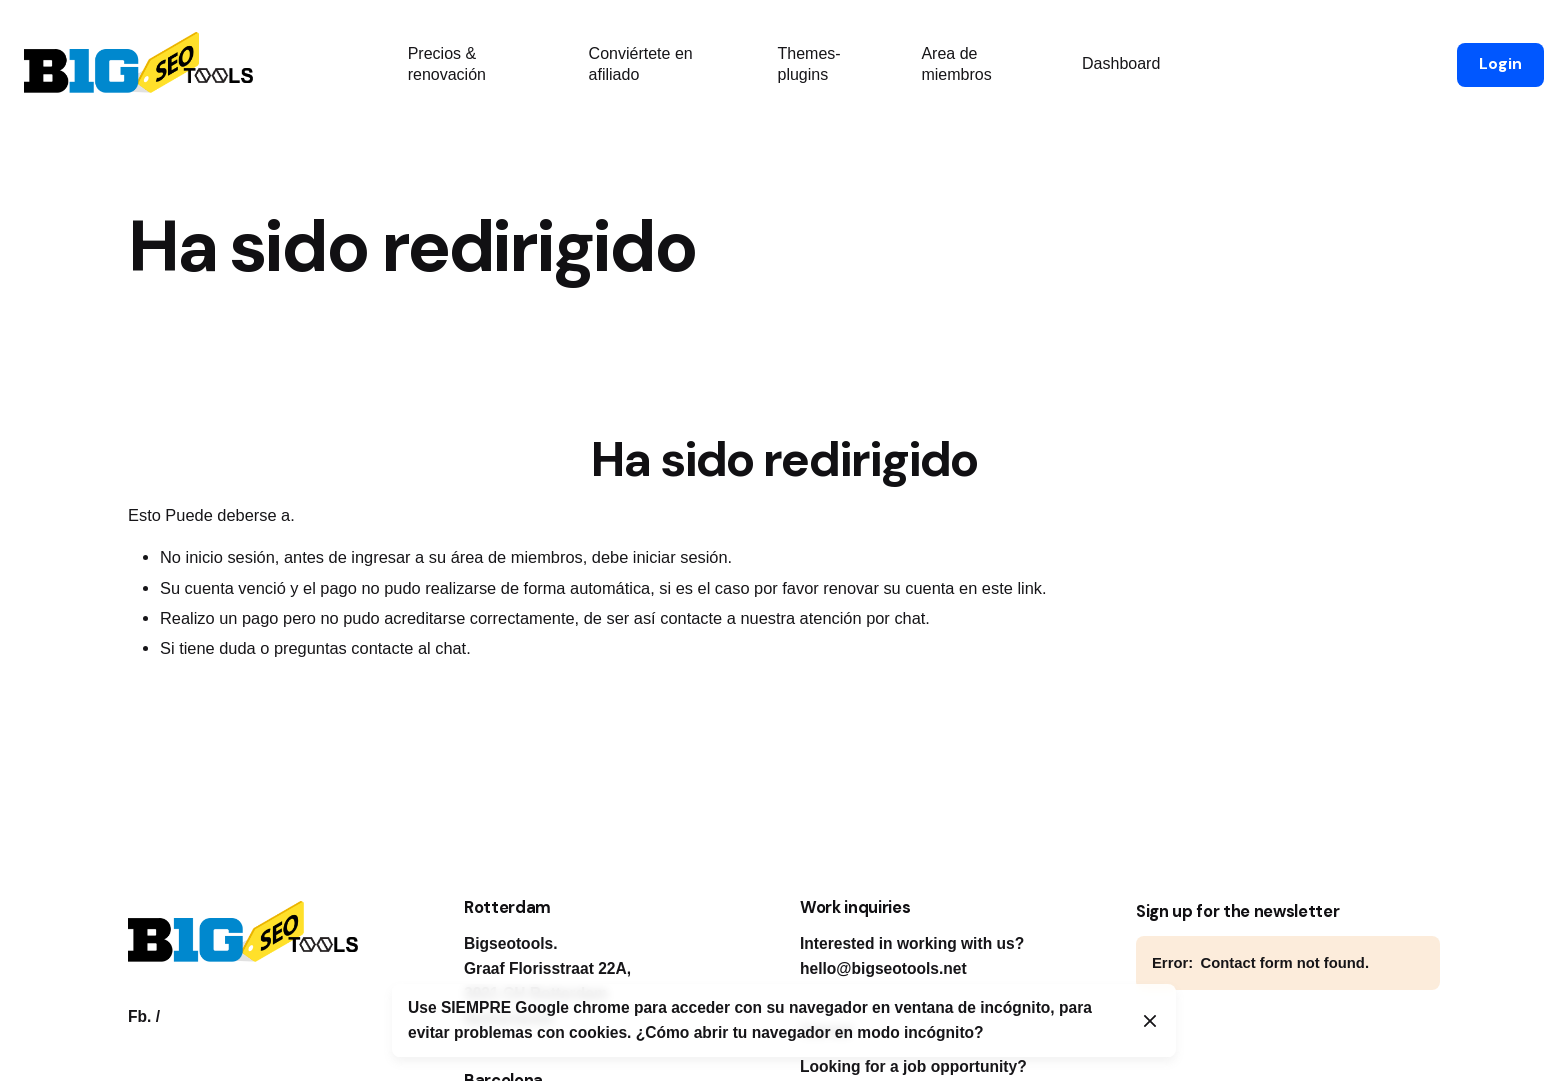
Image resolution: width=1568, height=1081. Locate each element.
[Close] (1150, 1021)
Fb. (139, 1016)
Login (1500, 64)
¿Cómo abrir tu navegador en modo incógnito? (810, 1032)
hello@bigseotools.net (883, 968)
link (1029, 588)
